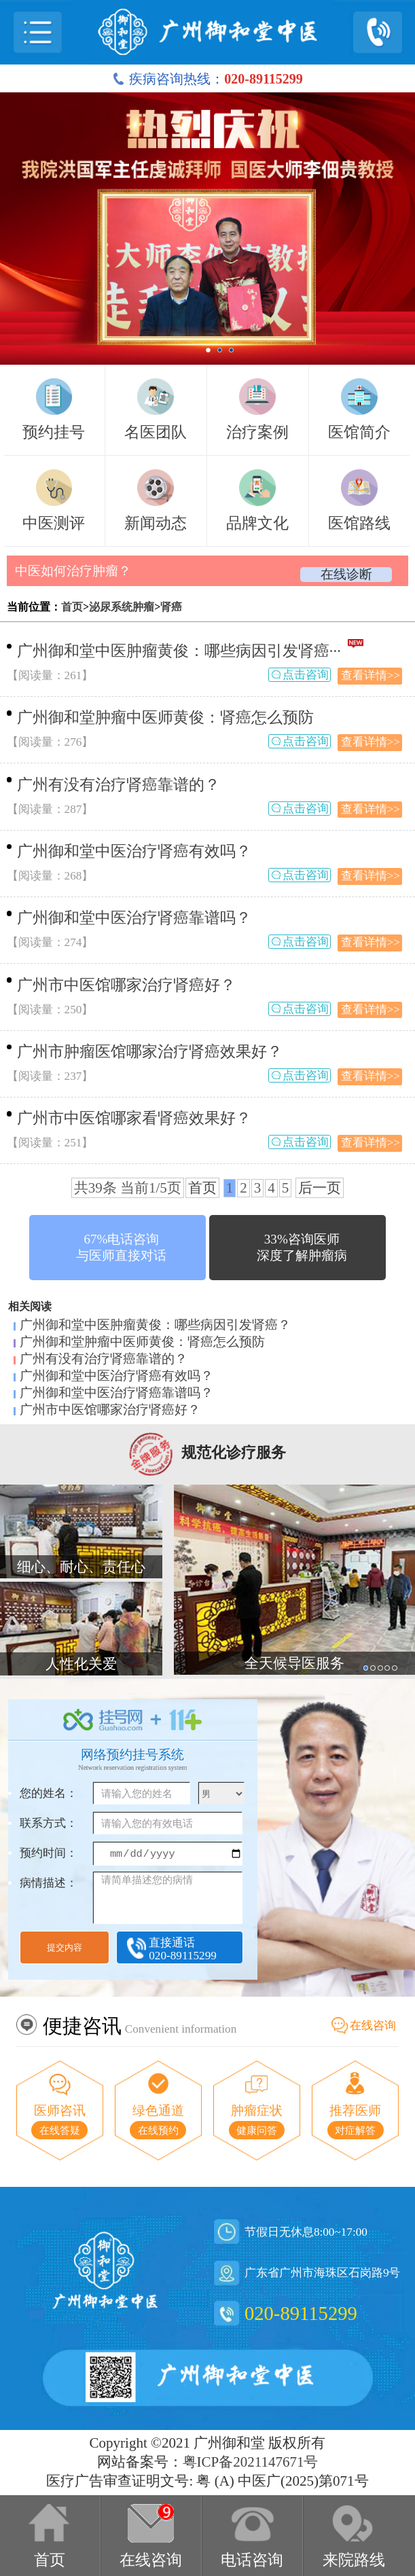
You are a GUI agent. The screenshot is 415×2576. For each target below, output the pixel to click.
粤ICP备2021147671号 (251, 2462)
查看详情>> (370, 675)
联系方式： (48, 1823)
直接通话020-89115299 (183, 1949)
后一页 (319, 1188)
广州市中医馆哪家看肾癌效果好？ (134, 1118)
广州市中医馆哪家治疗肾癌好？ (126, 985)
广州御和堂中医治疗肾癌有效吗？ (134, 851)
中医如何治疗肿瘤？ (73, 571)
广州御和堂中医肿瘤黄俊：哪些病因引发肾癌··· (179, 650)
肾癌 (171, 607)
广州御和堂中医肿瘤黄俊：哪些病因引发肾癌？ (155, 1325)
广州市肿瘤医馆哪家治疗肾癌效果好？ (150, 1051)
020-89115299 (301, 2313)
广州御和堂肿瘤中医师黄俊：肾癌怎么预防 (165, 717)
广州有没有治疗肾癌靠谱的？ (118, 784)
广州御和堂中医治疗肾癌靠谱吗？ (134, 917)
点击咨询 (306, 674)
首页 (72, 607)
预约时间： (48, 1853)
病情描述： (48, 1882)
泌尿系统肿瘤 (121, 607)
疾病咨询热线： (207, 78)
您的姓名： (48, 1793)
